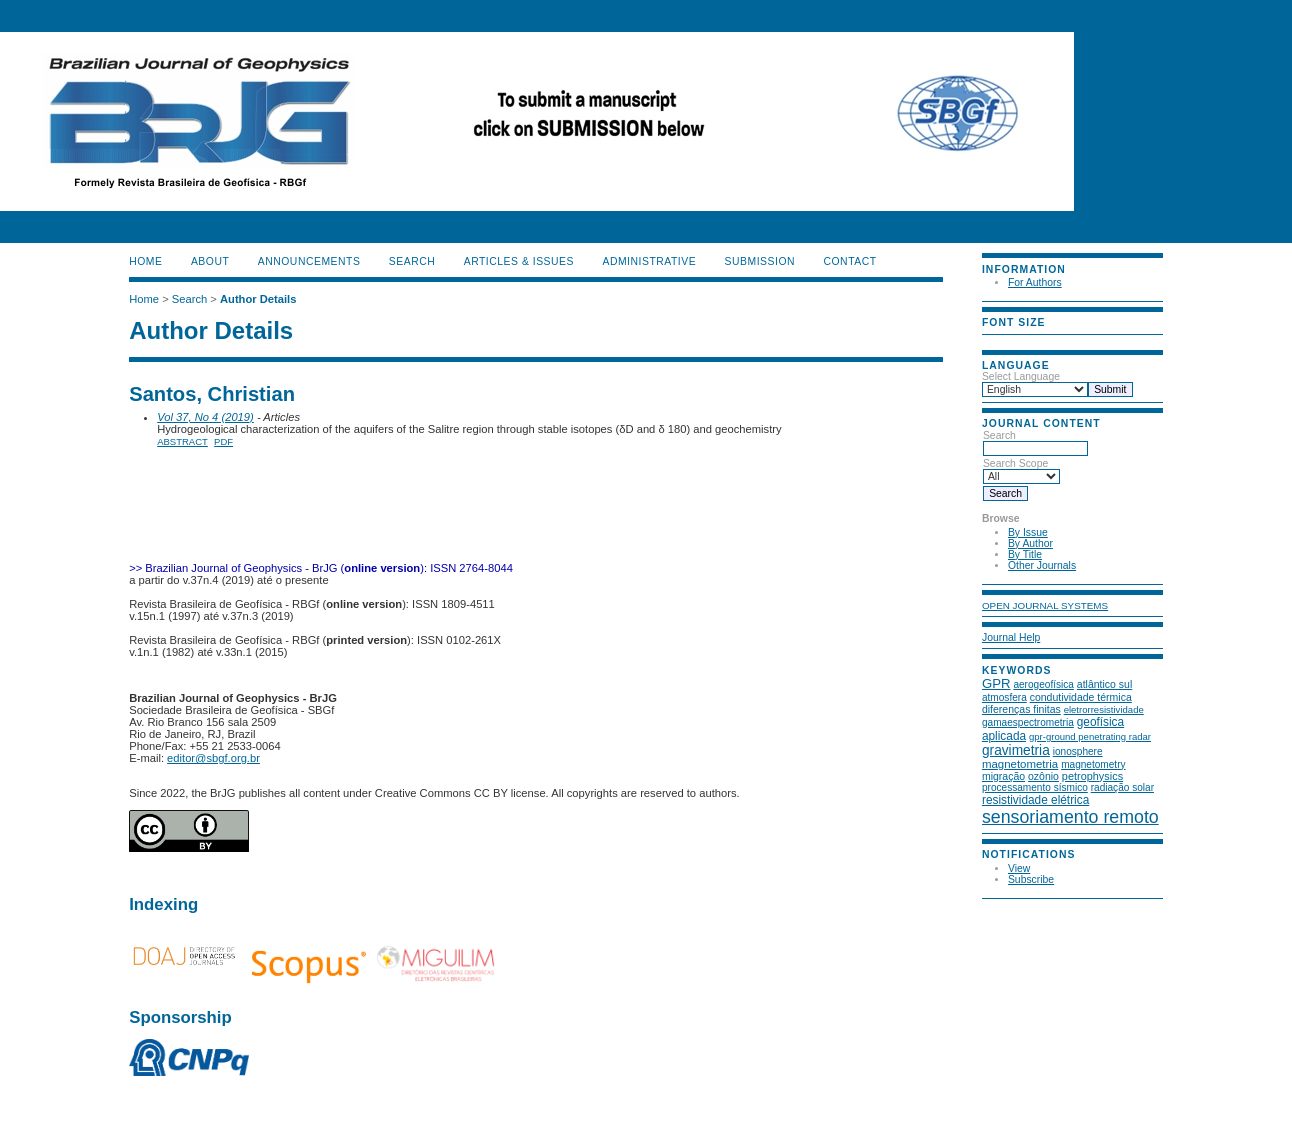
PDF (223, 441)
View (1019, 868)
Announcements (309, 261)
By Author (1030, 543)
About (210, 261)
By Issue (1028, 532)
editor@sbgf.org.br (213, 758)
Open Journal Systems (1045, 605)
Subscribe (1031, 879)
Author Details (258, 299)
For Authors (1035, 282)
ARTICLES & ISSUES (519, 261)
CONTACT (849, 261)
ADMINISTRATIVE (649, 261)
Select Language (1021, 376)
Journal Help (1011, 637)
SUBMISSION (760, 261)
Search (1035, 442)
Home (145, 261)
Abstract (182, 441)
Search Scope (1021, 470)
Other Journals (1042, 565)
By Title (1025, 554)
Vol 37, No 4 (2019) (205, 417)
